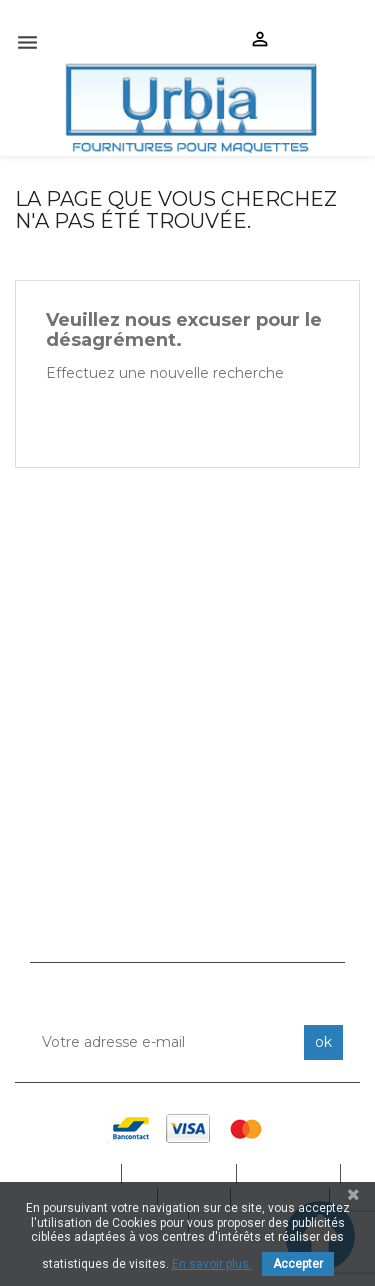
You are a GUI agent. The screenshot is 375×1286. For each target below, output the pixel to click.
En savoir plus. (212, 1264)
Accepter (298, 1264)
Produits (290, 1174)
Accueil (77, 1174)
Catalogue (180, 1174)
